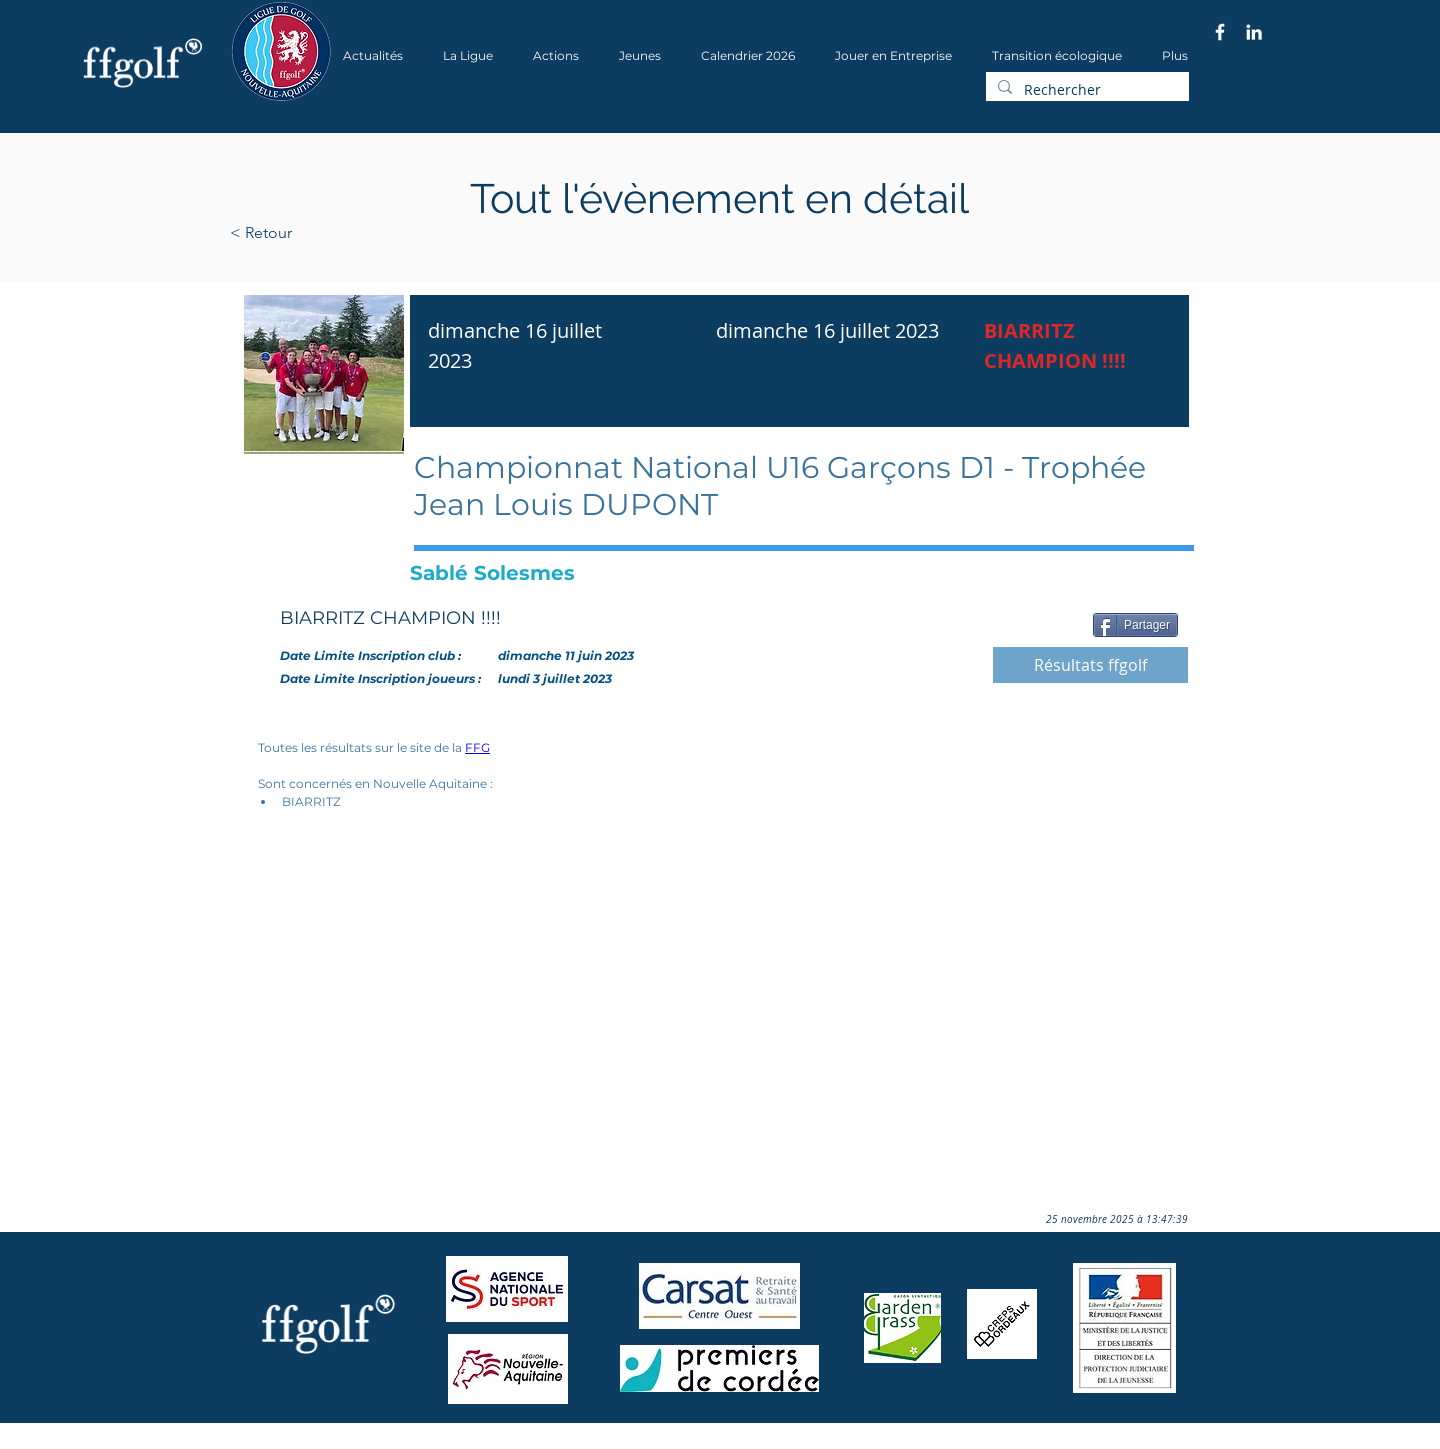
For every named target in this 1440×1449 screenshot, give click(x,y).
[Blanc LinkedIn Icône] (1254, 32)
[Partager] (1135, 625)
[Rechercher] (1085, 90)
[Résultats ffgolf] (1090, 665)
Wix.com (501, 1442)
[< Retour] (324, 233)
